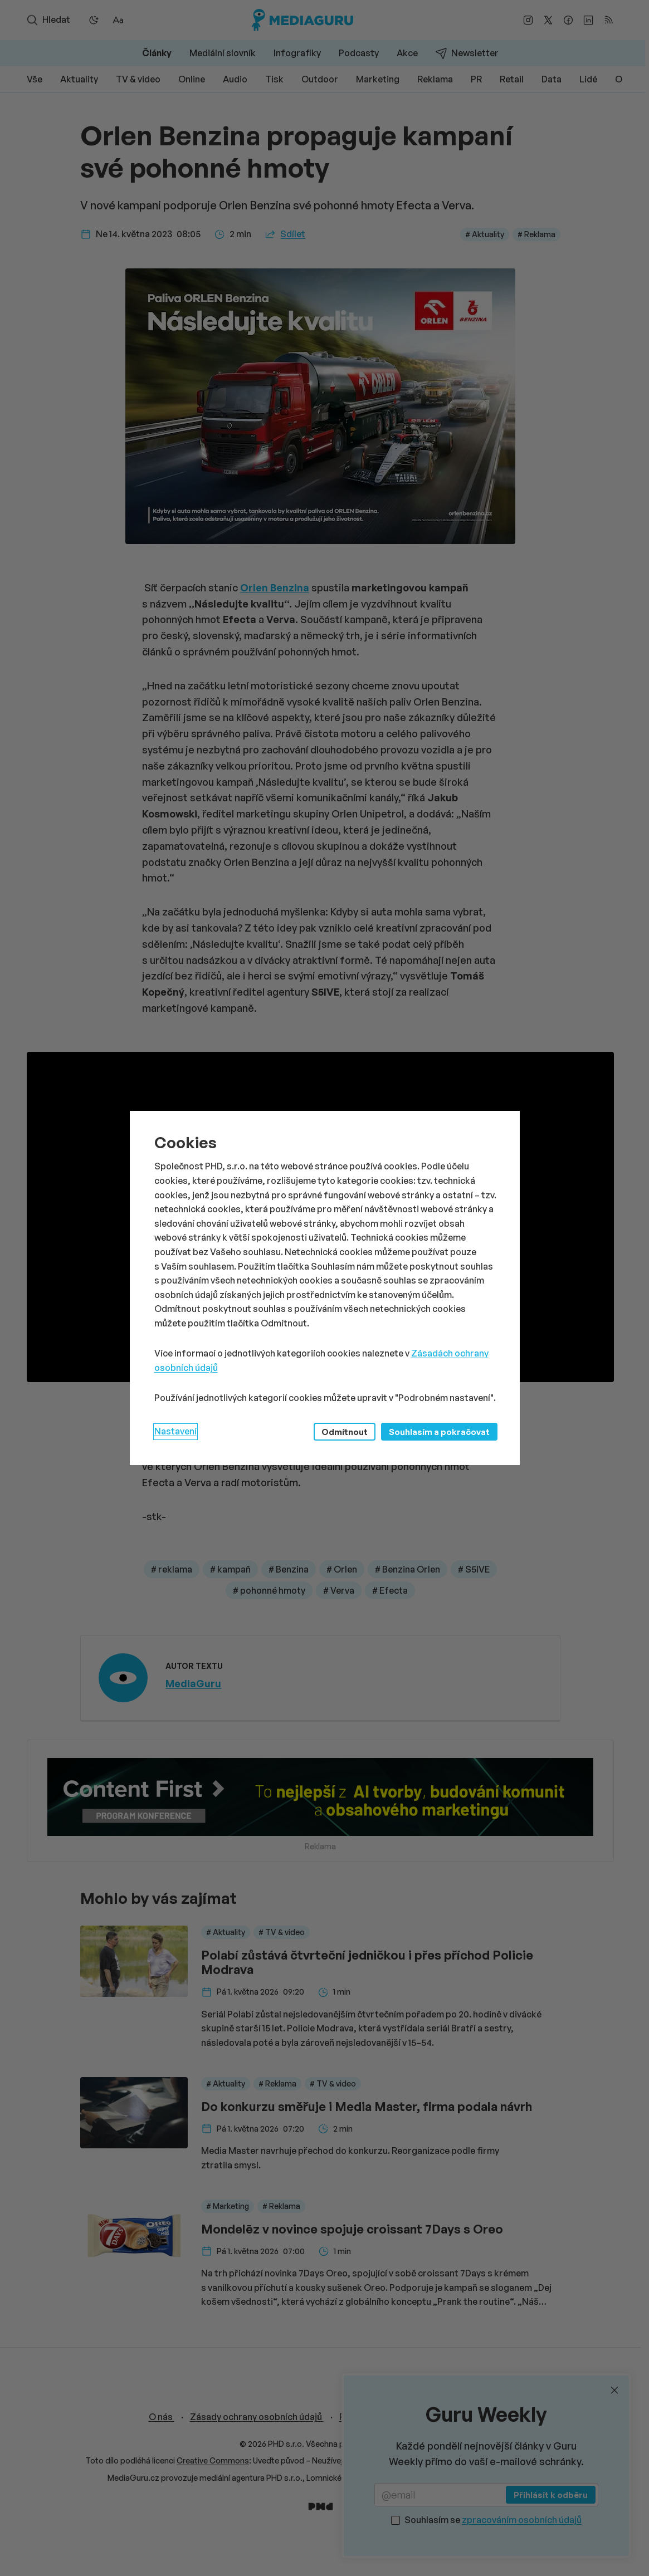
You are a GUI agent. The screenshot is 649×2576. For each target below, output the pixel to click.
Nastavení (175, 1431)
